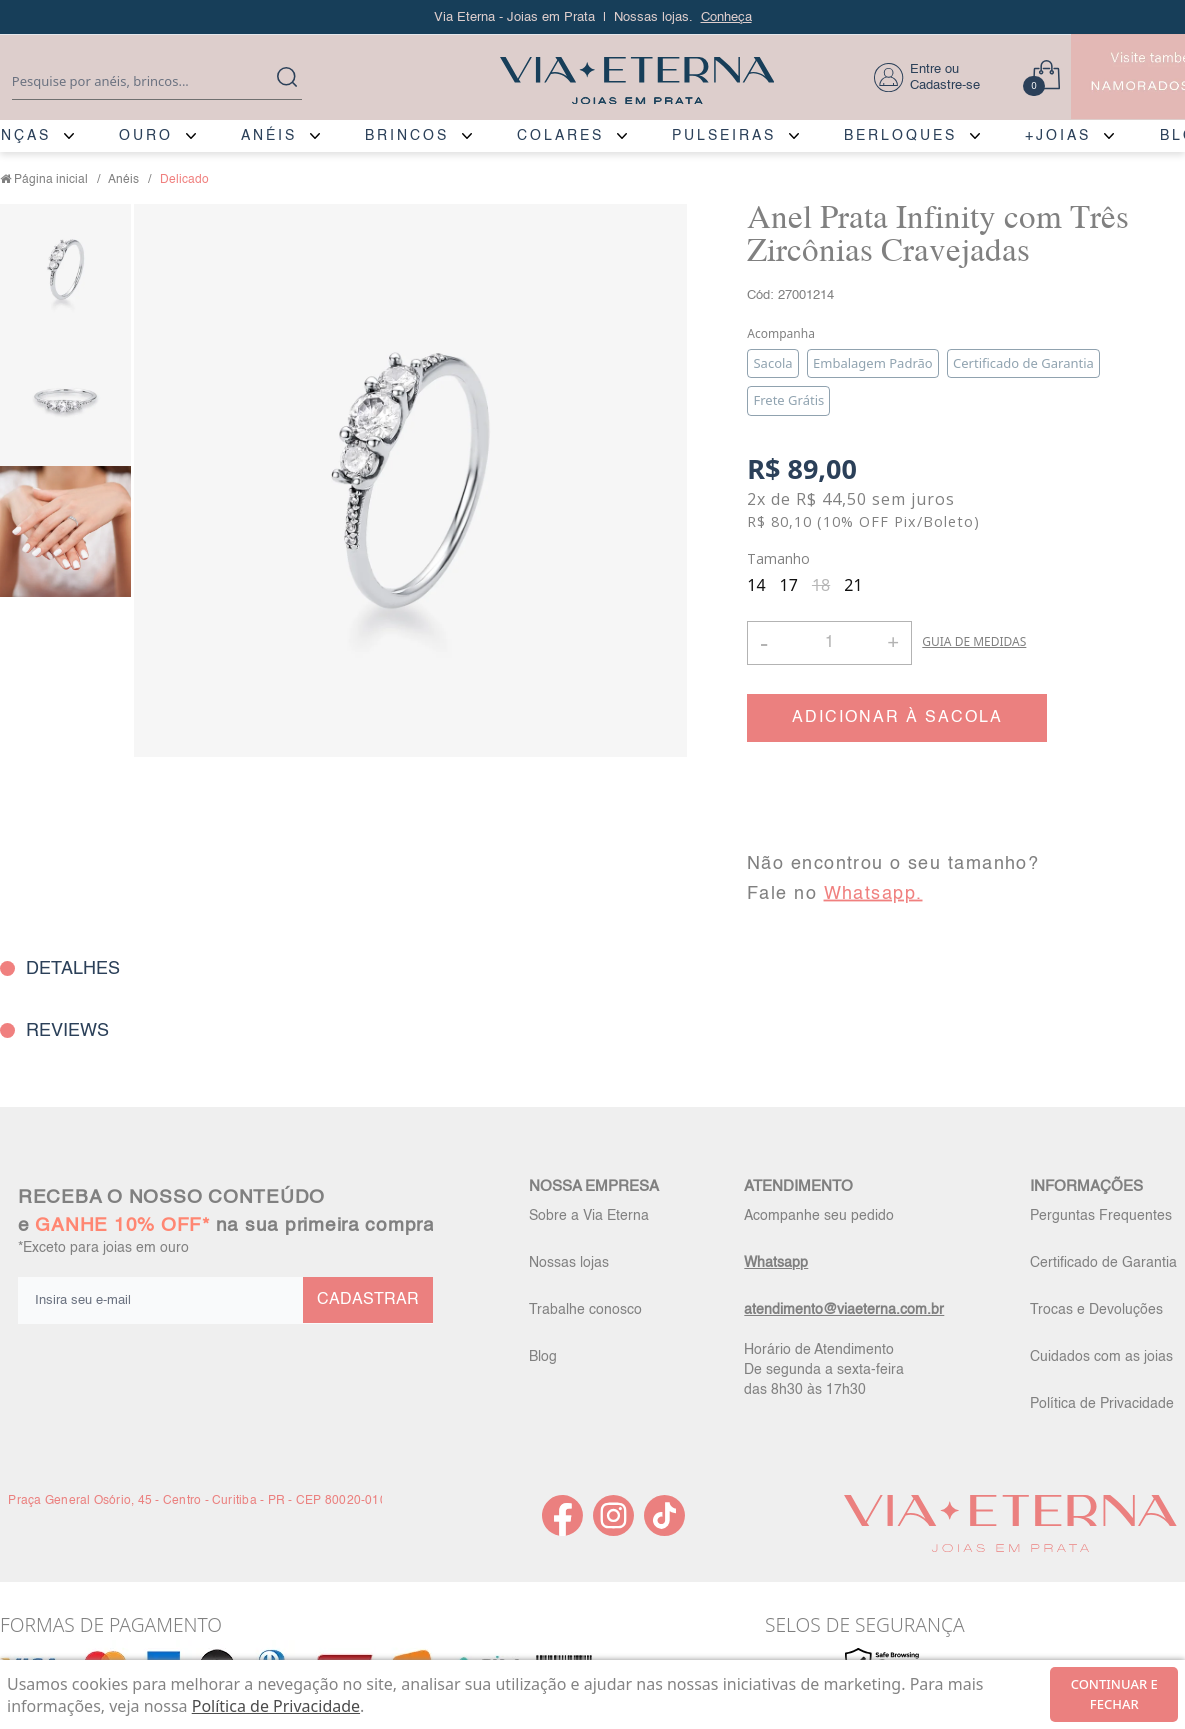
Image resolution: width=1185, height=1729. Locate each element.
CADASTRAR (368, 1300)
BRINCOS (407, 136)
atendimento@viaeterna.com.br (844, 1310)
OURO (146, 136)
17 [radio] (789, 585)
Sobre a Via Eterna (589, 1216)
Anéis (123, 180)
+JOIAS (1058, 136)
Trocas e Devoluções (1096, 1310)
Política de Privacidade (1102, 1404)
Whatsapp (776, 1263)
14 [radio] (756, 585)
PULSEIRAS (724, 136)
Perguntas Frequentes (1101, 1216)
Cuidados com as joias (1101, 1357)
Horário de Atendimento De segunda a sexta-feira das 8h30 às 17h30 (824, 1370)
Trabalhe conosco (585, 1310)
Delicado (184, 180)
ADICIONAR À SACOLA (897, 718)
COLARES (560, 136)
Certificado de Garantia (1103, 1263)
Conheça (726, 17)
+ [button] (893, 641)
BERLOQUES (900, 136)
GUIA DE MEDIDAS (974, 641)
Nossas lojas (569, 1263)
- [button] (764, 642)
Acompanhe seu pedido (819, 1216)
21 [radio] (853, 585)
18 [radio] (821, 585)
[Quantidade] (829, 643)
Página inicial (51, 180)
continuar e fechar (1114, 1694)
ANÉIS (269, 136)
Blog (543, 1357)
